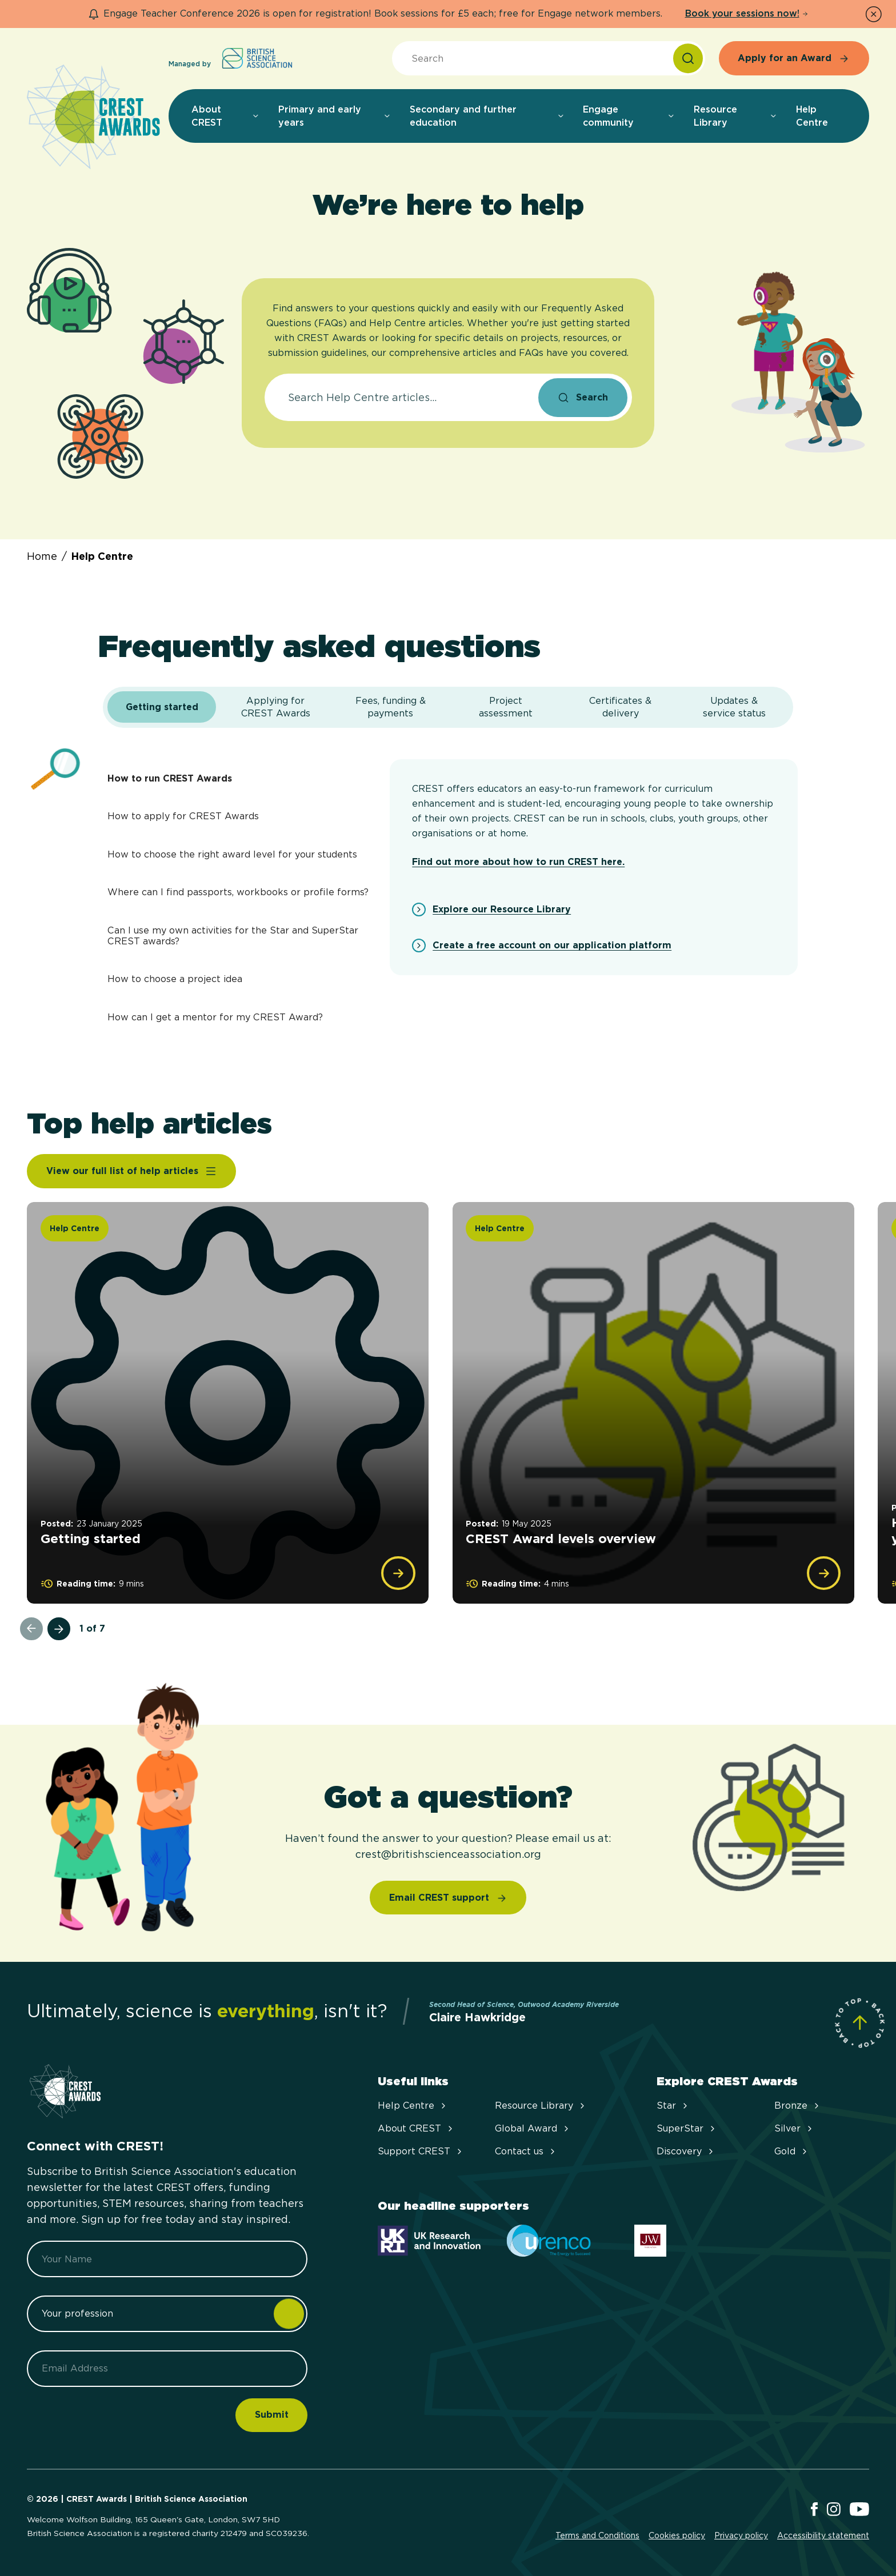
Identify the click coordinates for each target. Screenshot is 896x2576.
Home (42, 556)
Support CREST (421, 2151)
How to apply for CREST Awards (183, 816)
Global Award (533, 2128)
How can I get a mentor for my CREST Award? (215, 1017)
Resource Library (541, 2105)
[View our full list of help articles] (131, 1171)
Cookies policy (677, 2535)
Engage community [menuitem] (629, 116)
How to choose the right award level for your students (232, 854)
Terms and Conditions (597, 2535)
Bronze (797, 2105)
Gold (791, 2151)
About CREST (416, 2128)
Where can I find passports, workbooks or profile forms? (238, 892)
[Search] (688, 58)
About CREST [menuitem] (225, 116)
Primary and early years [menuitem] (334, 116)
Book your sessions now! (747, 13)
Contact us (526, 2151)
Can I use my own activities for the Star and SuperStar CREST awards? (232, 936)
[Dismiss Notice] (874, 14)
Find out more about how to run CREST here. (518, 861)
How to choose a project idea (174, 978)
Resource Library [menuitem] (736, 116)
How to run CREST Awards (169, 778)
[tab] (161, 707)
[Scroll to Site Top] (860, 2023)
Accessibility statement (823, 2535)
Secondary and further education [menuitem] (487, 116)
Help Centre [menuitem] (812, 116)
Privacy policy (741, 2535)
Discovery (686, 2151)
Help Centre (102, 556)
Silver (794, 2128)
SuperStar (687, 2128)
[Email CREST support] (448, 1898)
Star (673, 2105)
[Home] (93, 118)
